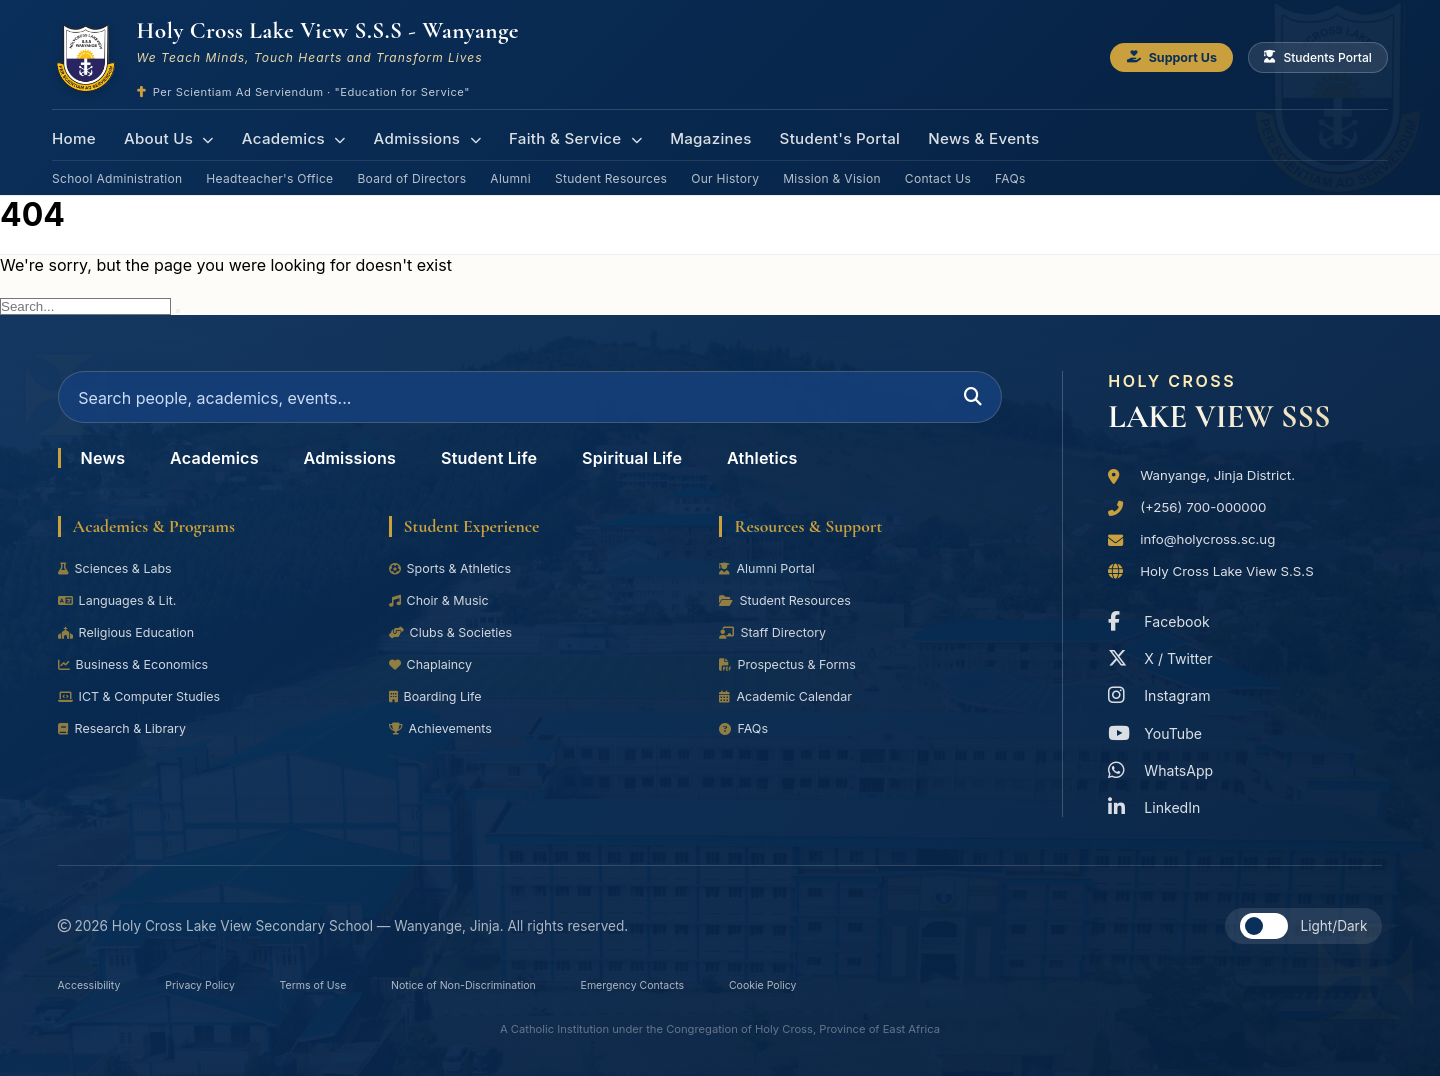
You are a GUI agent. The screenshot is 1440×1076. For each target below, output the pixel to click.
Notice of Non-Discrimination (522, 984)
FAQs (1010, 168)
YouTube (1158, 731)
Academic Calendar (790, 709)
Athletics (814, 469)
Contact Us (938, 168)
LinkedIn (1157, 805)
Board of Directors (411, 168)
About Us (165, 134)
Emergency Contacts (718, 984)
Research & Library (127, 741)
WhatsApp (1164, 768)
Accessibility (96, 984)
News (106, 469)
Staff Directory (776, 645)
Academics (286, 134)
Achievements (444, 741)
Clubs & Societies (455, 645)
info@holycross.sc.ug (1213, 534)
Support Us (1153, 59)
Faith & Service (559, 134)
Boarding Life (439, 709)
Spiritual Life (674, 469)
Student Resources (611, 168)
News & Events (952, 134)
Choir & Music (442, 613)
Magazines (690, 134)
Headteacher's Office (269, 168)
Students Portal (1312, 58)
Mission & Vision (832, 168)
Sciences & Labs (119, 581)
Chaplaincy (433, 677)
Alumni (510, 168)
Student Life (520, 469)
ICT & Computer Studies (145, 709)
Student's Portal (813, 134)
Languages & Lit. (122, 613)
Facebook (1162, 619)
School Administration (117, 168)
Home (73, 134)
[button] (1264, 924)
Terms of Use (348, 984)
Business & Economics (139, 677)
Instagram (1163, 694)
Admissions (415, 134)
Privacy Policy (221, 984)
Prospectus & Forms (792, 677)
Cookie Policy (866, 984)
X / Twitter (1164, 656)
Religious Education (131, 645)
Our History (725, 168)
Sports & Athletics (455, 581)
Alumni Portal (770, 581)
